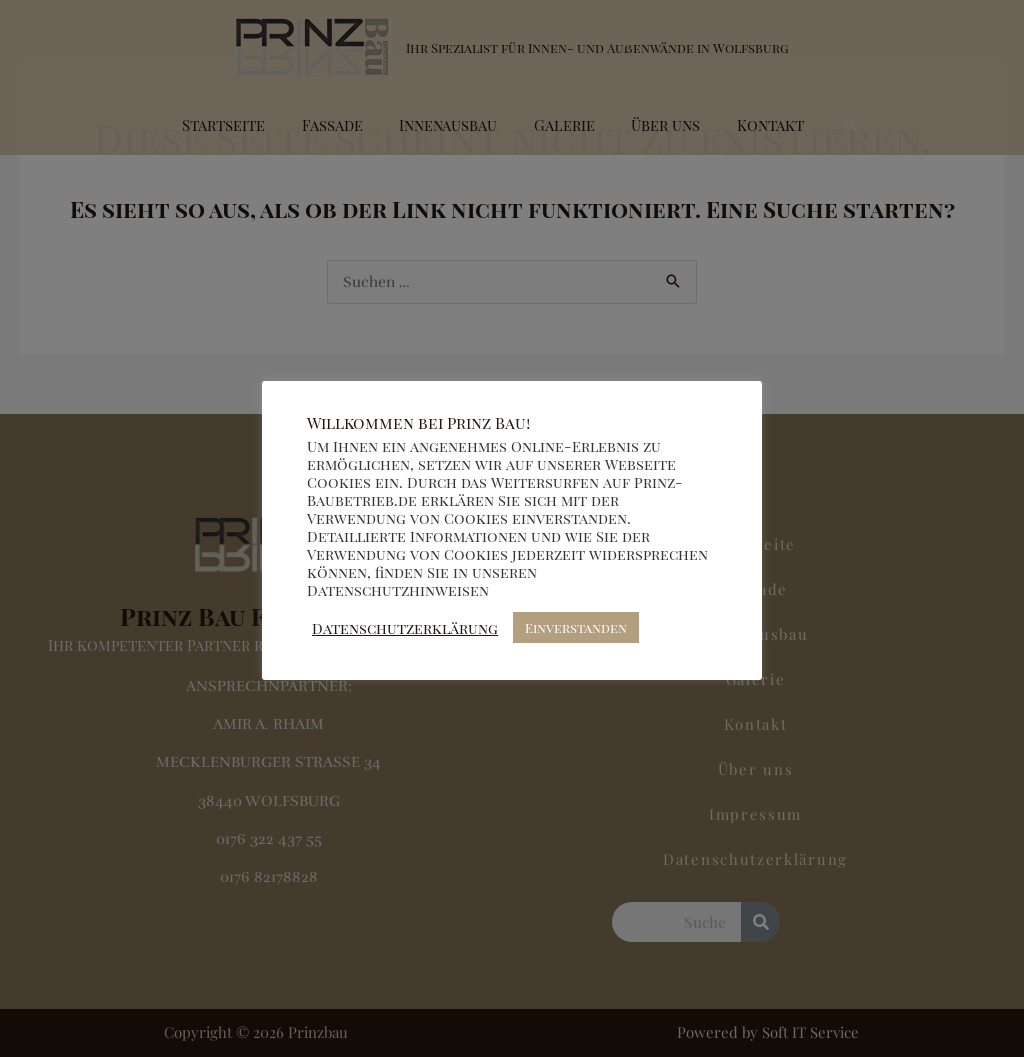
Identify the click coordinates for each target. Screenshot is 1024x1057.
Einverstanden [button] (576, 627)
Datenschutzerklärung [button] (405, 628)
